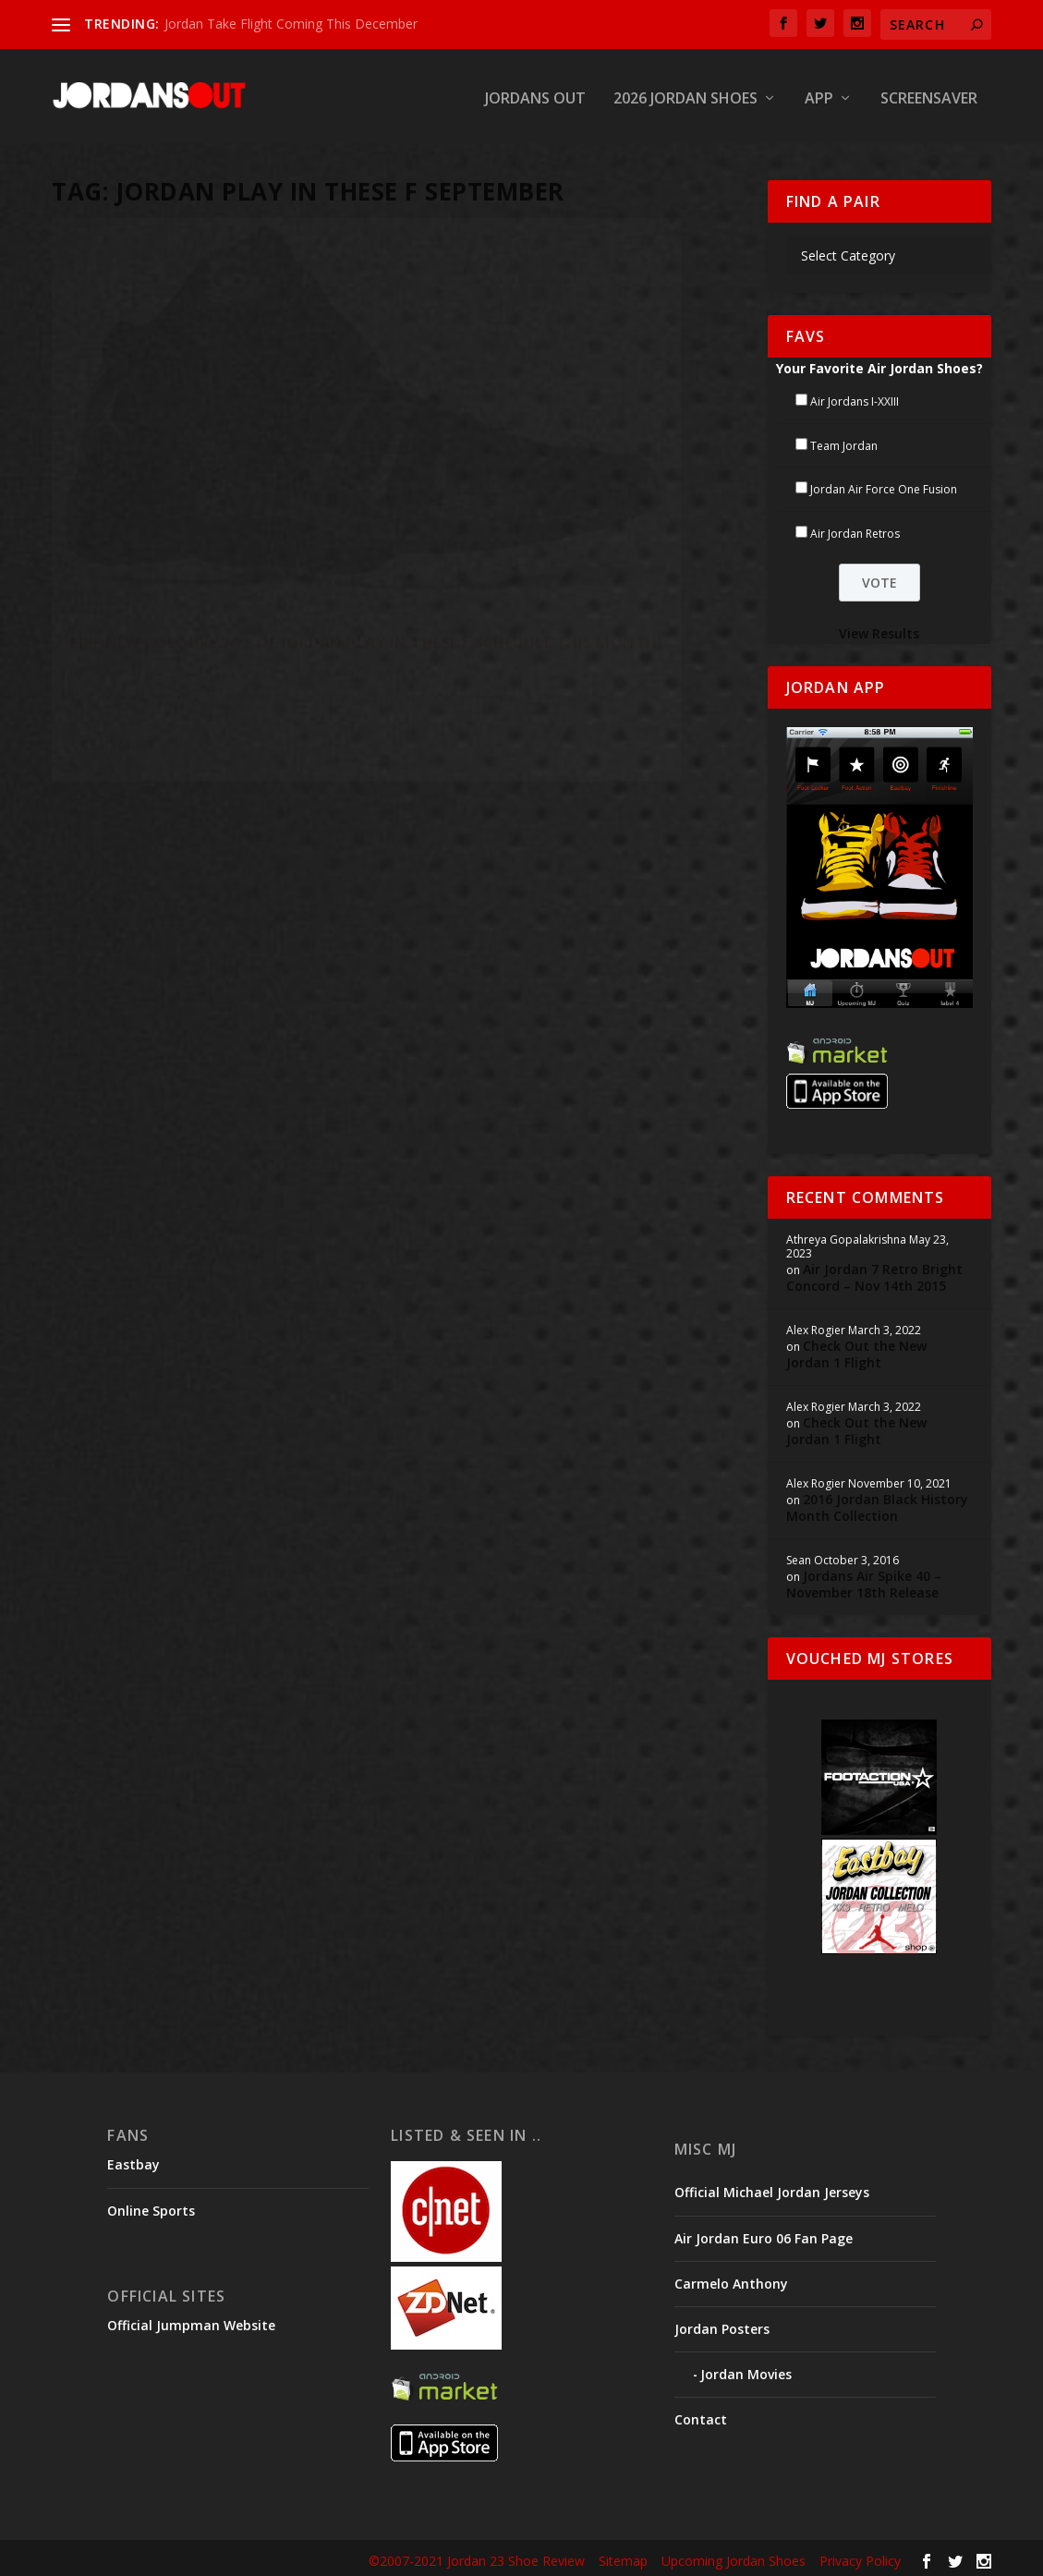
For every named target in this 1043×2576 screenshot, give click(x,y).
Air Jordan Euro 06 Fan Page (763, 2233)
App (819, 95)
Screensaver (928, 95)
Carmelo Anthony (731, 2280)
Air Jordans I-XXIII (854, 398)
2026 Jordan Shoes (685, 95)
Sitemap (623, 2557)
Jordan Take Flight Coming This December (291, 23)
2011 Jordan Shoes (265, 536)
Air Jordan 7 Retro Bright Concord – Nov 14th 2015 (874, 1274)
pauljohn (109, 536)
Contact (700, 2415)
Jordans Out (535, 95)
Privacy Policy (860, 2557)
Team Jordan (844, 441)
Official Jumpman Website (191, 2321)
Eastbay (133, 2160)
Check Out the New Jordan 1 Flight (856, 1350)
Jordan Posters (722, 2325)
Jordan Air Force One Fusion (883, 485)
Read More (118, 673)
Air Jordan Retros (855, 530)
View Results (879, 629)
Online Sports (151, 2206)
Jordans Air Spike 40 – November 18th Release (863, 1580)
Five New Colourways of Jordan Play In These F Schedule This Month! (206, 488)
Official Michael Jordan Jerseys (771, 2188)
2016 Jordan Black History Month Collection (877, 1504)
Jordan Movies (746, 2370)
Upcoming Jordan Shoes (733, 2557)
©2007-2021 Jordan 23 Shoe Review (477, 2557)
